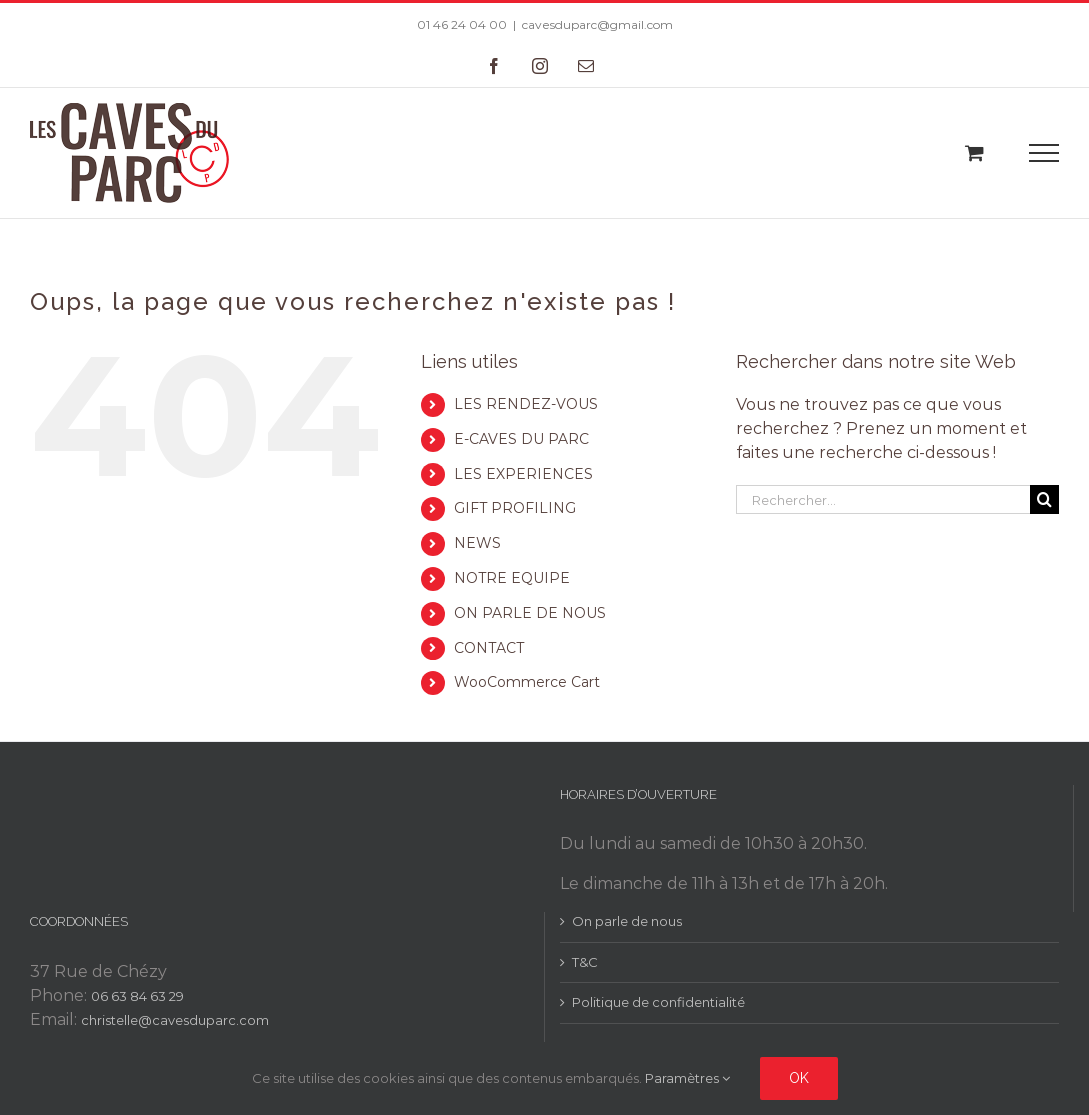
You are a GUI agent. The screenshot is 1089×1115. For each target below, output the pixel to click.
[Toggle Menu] (1044, 153)
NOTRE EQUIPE (512, 578)
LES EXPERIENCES (523, 474)
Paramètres (687, 1078)
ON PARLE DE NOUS (530, 613)
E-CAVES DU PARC (521, 439)
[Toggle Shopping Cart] (974, 152)
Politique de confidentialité (658, 1002)
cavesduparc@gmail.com (597, 24)
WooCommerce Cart (527, 682)
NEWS (477, 543)
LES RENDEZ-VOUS (526, 404)
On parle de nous (627, 921)
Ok (799, 1078)
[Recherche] (1044, 499)
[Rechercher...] (883, 499)
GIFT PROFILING (515, 508)
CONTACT (489, 648)
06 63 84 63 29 (137, 996)
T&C (585, 962)
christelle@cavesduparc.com (175, 1020)
